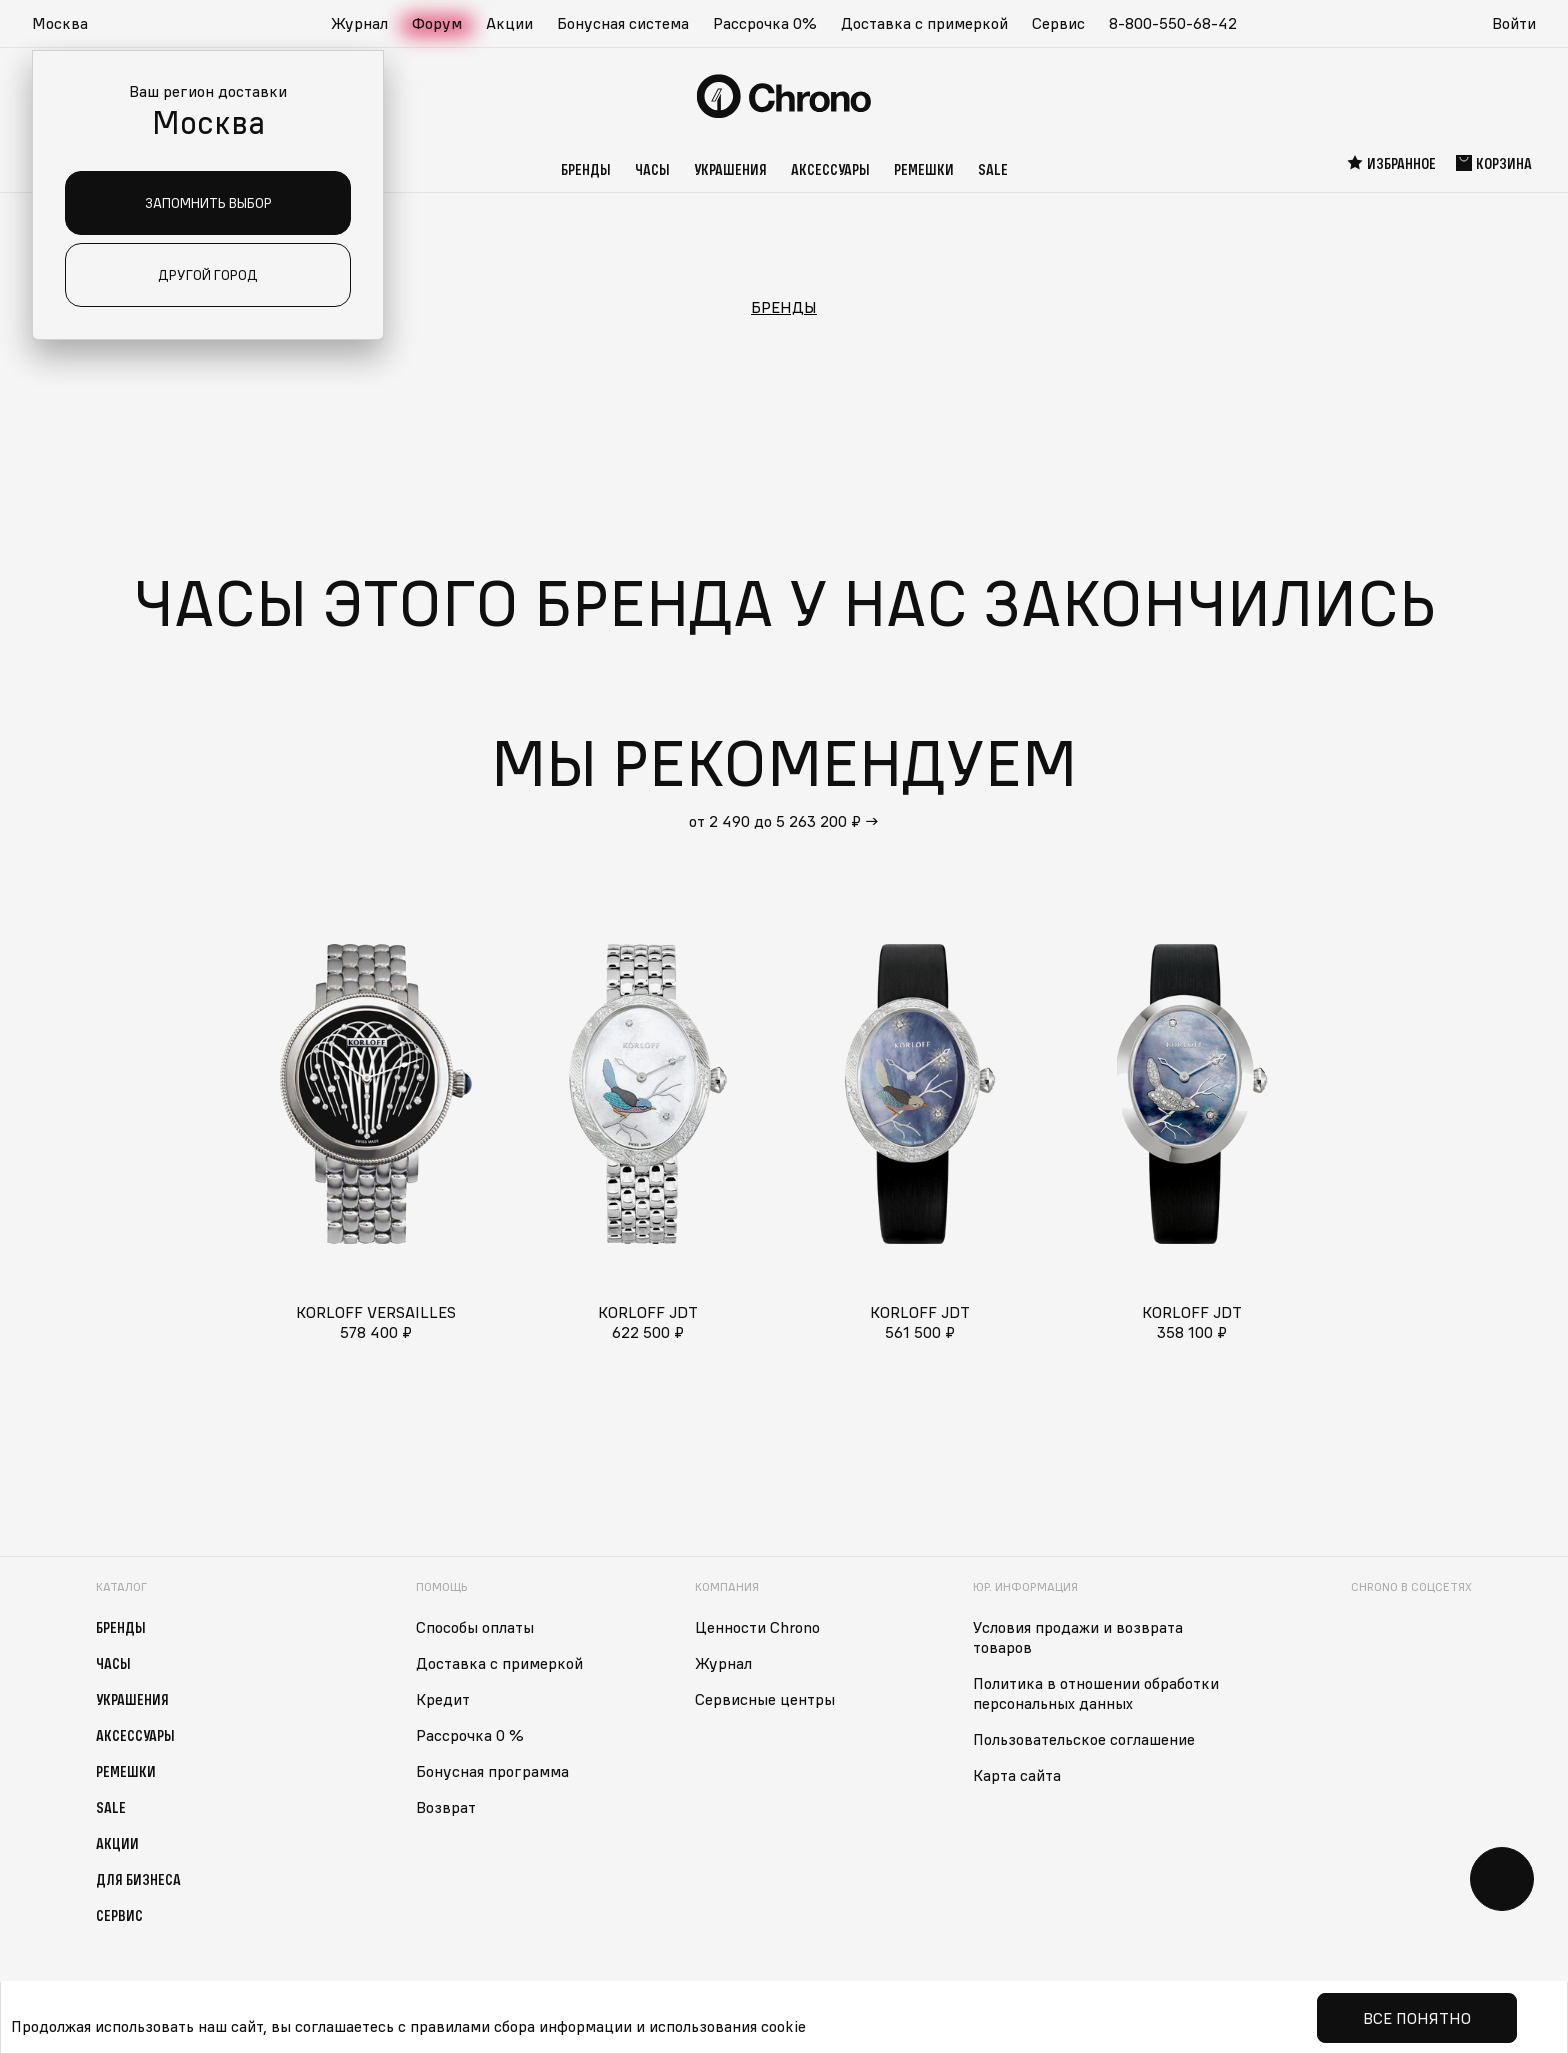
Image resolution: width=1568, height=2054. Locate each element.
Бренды (586, 169)
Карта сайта (1017, 1775)
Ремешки (924, 169)
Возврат (446, 1807)
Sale (993, 169)
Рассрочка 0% (765, 23)
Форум (437, 23)
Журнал (359, 23)
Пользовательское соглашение (1084, 1739)
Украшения (730, 169)
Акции (509, 23)
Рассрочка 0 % (470, 1735)
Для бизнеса (138, 1879)
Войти (1514, 23)
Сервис (1058, 23)
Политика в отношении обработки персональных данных (1096, 1693)
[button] (70, 24)
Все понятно (1417, 2018)
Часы (652, 169)
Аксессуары (830, 169)
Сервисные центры (765, 1699)
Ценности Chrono (757, 1627)
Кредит (443, 1699)
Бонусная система (623, 23)
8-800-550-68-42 (1173, 23)
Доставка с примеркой (924, 23)
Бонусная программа (492, 1771)
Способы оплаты (475, 1627)
